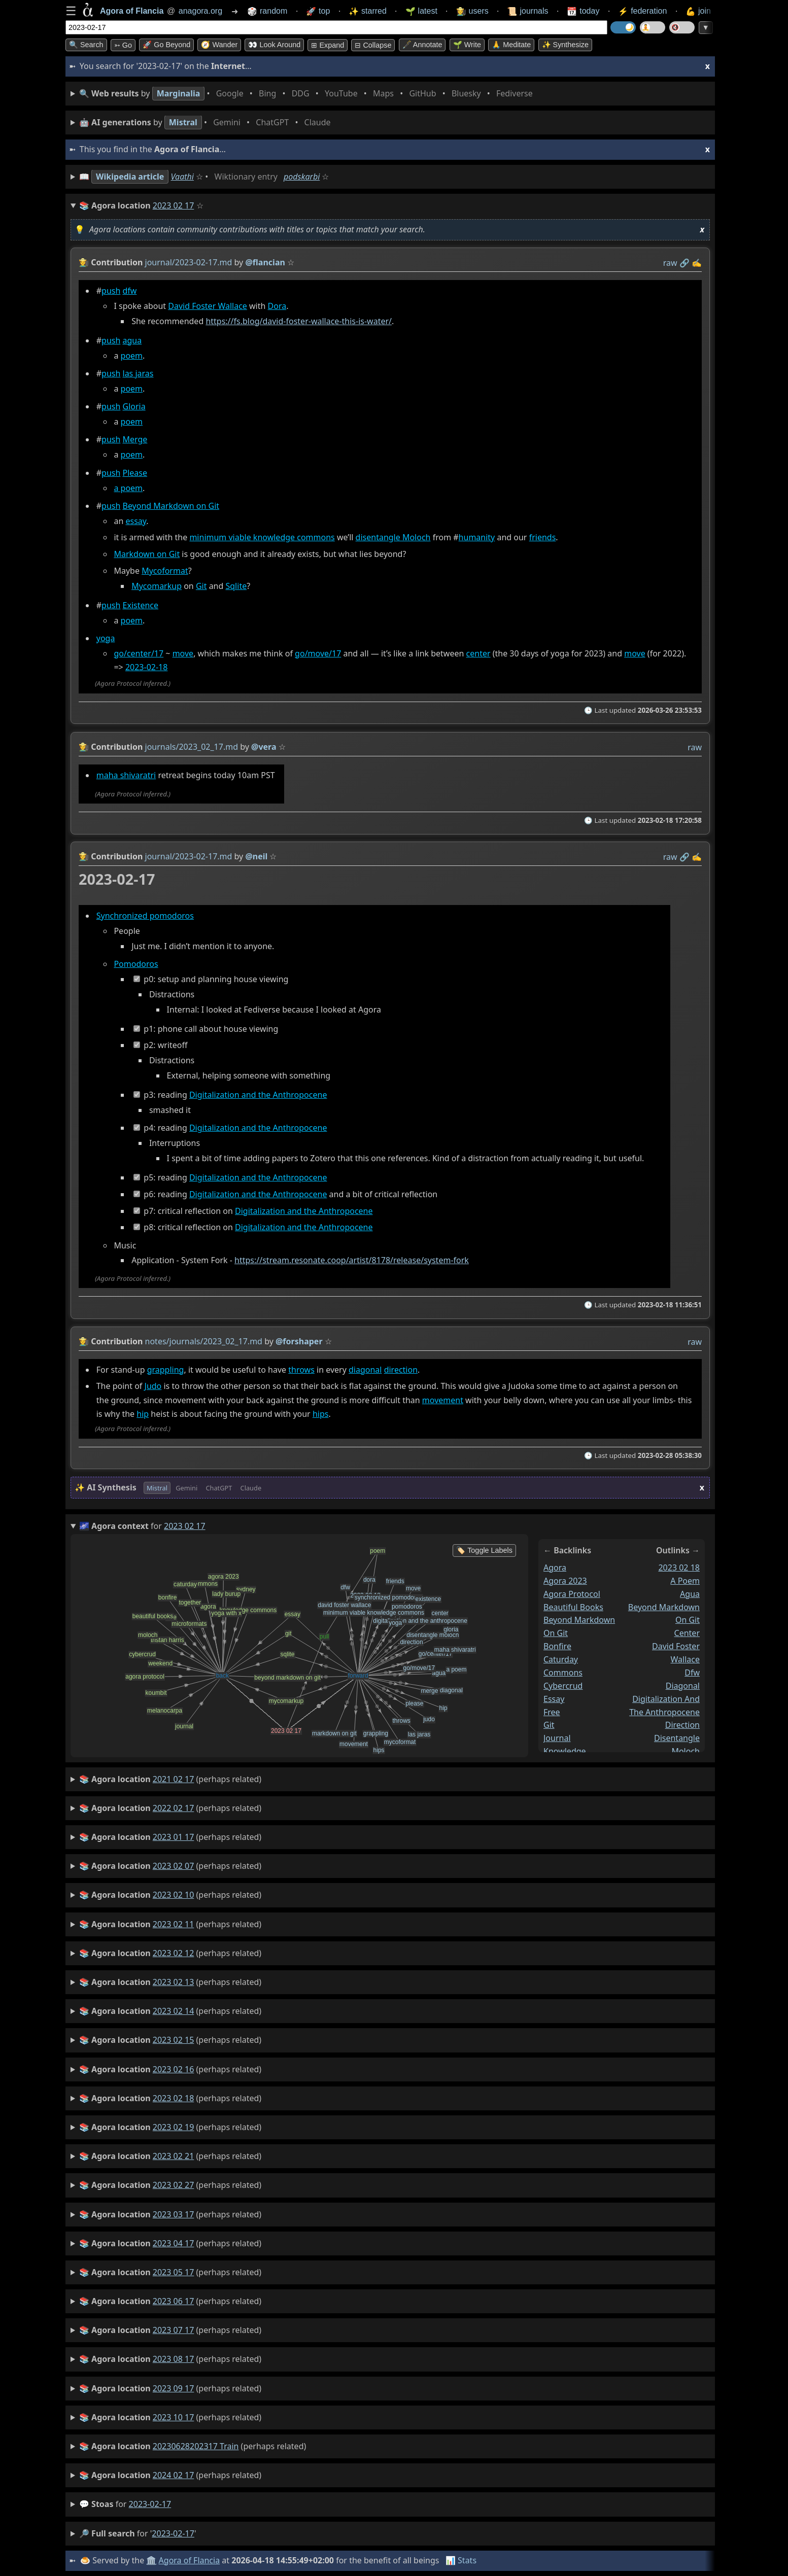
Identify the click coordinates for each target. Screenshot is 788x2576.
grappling (165, 1369)
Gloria (134, 406)
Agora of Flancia (189, 2560)
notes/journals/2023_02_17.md (203, 1341)
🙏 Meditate (511, 45)
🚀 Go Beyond (166, 45)
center (478, 653)
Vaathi (182, 176)
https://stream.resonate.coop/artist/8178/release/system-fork (351, 1260)
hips (321, 1413)
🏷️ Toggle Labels (484, 1550)
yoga (105, 638)
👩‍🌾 (84, 262)
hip (142, 1413)
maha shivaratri (126, 775)
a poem (128, 488)
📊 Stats (461, 2560)
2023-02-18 (146, 667)
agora (554, 1567)
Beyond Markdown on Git (171, 505)
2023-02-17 (150, 2504)
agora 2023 (565, 1580)
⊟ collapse (373, 45)
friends (542, 537)
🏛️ (151, 2560)
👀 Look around (274, 45)
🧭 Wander (219, 45)
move (183, 653)
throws (301, 1369)
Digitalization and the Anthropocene (258, 1095)
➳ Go (123, 45)
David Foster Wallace (207, 305)
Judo (153, 1385)
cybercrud (563, 1685)
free (551, 1711)
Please (135, 472)
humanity (477, 537)
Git (201, 585)
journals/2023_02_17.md (191, 746)
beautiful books (573, 1606)
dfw (130, 290)
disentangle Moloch (393, 537)
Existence (141, 605)
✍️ (697, 262)
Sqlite (236, 585)
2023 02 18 (679, 1567)
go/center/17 (138, 653)
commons (563, 1672)
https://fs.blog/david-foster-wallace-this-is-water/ (298, 321)
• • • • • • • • (308, 93)
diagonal (365, 1369)
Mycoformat (165, 570)
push (110, 290)
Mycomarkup (156, 585)
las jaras (138, 373)
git (549, 1724)
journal (557, 1738)
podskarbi (302, 176)
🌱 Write (467, 45)
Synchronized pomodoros (145, 915)
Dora (277, 305)
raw (670, 262)
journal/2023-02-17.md (188, 262)
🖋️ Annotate (422, 45)
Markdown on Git (147, 554)
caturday (560, 1659)
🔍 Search (86, 45)
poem (132, 355)
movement (442, 1400)
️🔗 (684, 262)
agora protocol (571, 1593)
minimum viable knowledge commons (261, 537)
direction (401, 1369)
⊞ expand (327, 45)
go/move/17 (318, 653)
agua (132, 340)
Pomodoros (136, 964)
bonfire (557, 1646)
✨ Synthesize (565, 45)
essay (135, 521)
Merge (135, 439)
